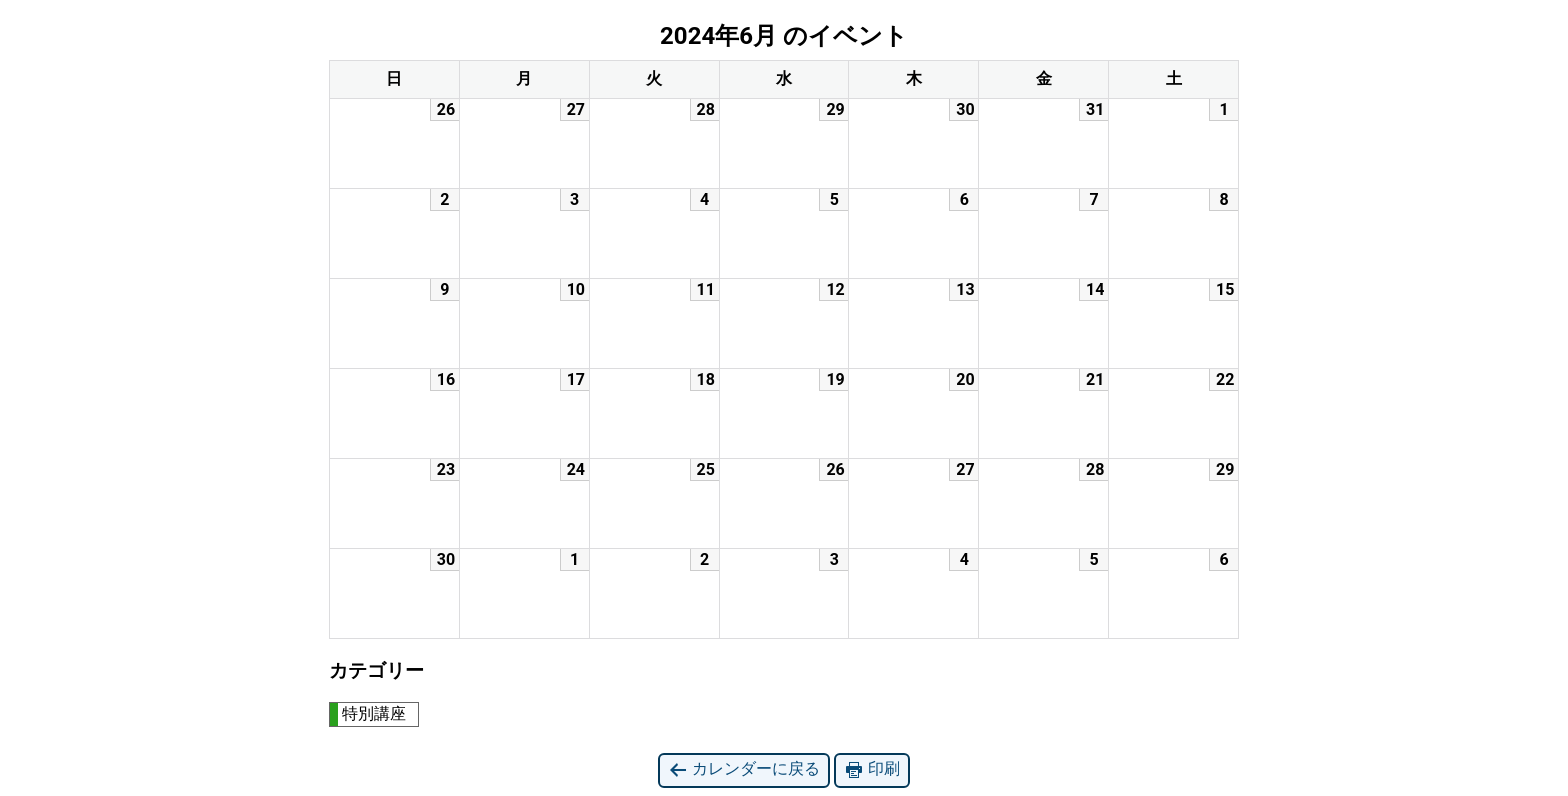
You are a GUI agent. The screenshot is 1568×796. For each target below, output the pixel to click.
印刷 (872, 769)
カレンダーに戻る (744, 769)
